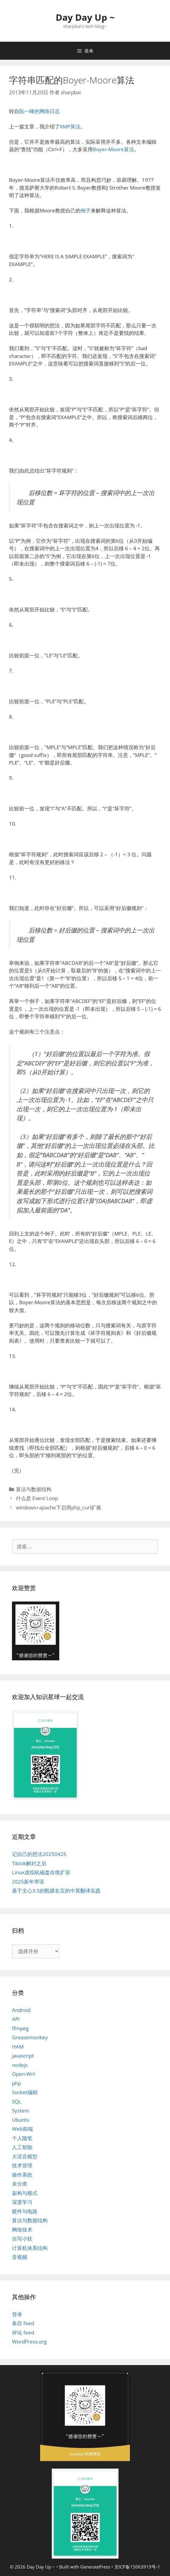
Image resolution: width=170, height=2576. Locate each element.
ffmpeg (20, 2028)
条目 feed (23, 2323)
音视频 (19, 2256)
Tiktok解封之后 (29, 1863)
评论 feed (23, 2332)
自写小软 (22, 2238)
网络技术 (22, 2229)
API (16, 2019)
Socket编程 (25, 2092)
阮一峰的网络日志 (39, 111)
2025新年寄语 (28, 1881)
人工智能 (22, 2147)
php (16, 2083)
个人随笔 (22, 2138)
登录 (17, 2314)
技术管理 (22, 2165)
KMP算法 (70, 126)
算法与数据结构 (33, 1489)
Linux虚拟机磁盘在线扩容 (41, 1872)
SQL (16, 2101)
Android (21, 2010)
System (20, 2110)
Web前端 (22, 2128)
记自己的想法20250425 (39, 1854)
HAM (18, 2046)
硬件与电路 (24, 2211)
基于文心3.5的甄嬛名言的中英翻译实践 (56, 1890)
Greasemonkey (30, 2037)
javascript (23, 2055)
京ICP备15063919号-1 (137, 2567)
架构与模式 (24, 2193)
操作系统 (22, 2174)
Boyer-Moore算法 (113, 149)
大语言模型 (24, 2156)
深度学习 (22, 2202)
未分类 (19, 2183)
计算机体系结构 (30, 2247)
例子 (86, 210)
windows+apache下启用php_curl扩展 (58, 1507)
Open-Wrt (23, 2073)
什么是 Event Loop (37, 1498)
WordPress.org (29, 2341)
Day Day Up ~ (85, 17)
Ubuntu (20, 2119)
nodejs (20, 2064)
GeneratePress (95, 2567)
